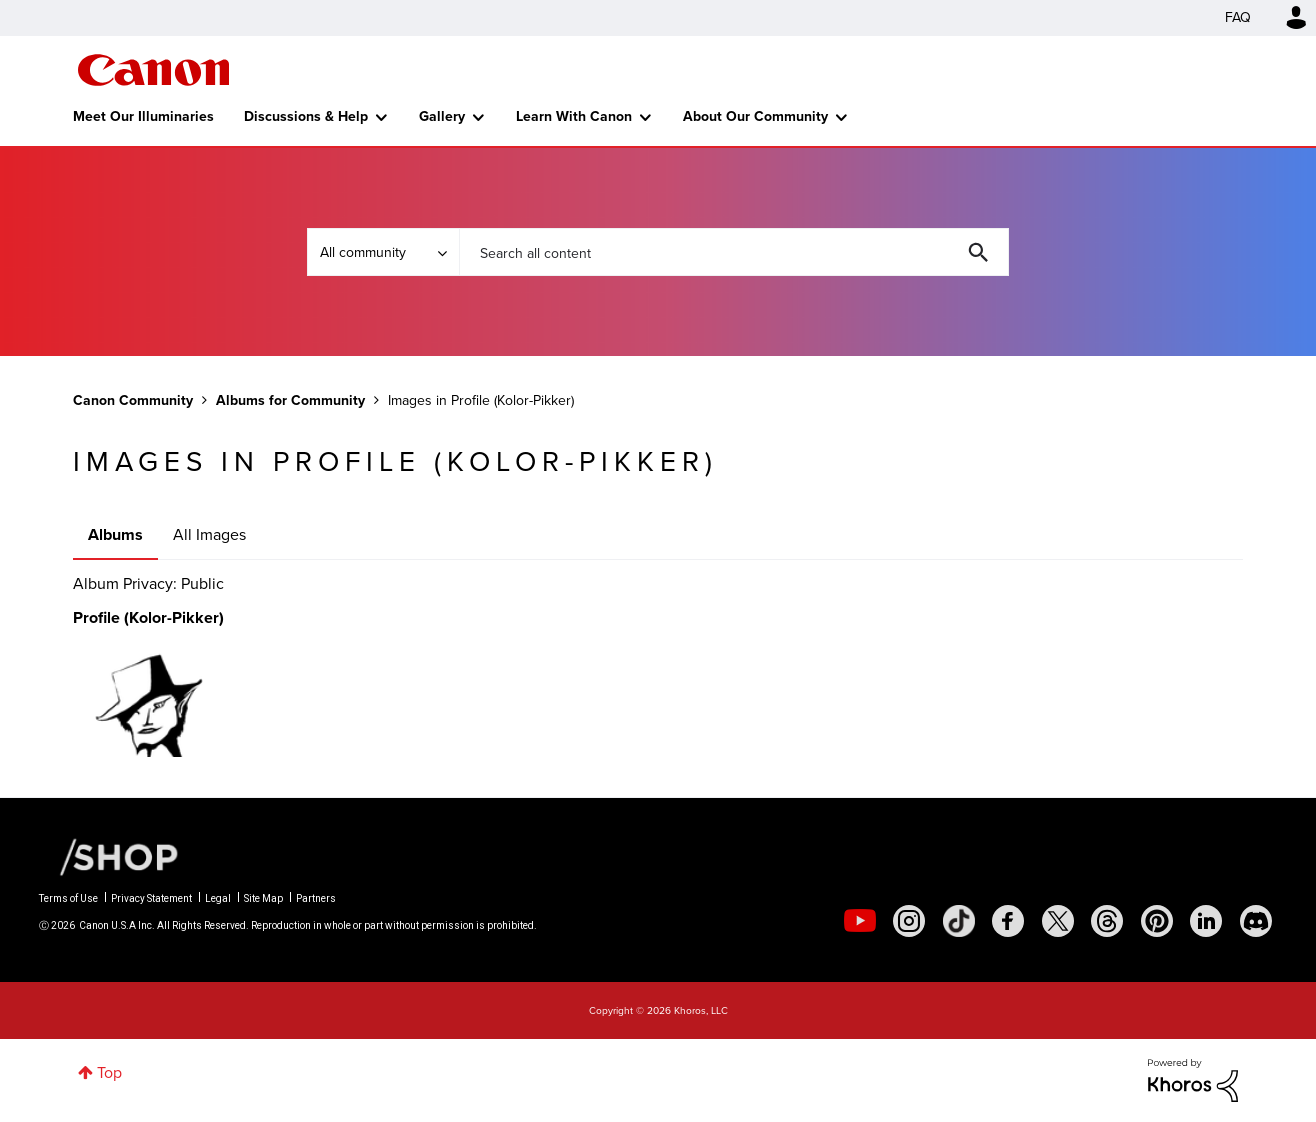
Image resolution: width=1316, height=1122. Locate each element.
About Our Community (755, 116)
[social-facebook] (1008, 921)
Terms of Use (68, 898)
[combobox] (734, 252)
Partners (316, 898)
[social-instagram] (909, 921)
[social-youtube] (860, 921)
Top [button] (109, 1072)
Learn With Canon (574, 116)
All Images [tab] (209, 534)
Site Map (263, 898)
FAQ (1238, 17)
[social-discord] (1256, 921)
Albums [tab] (115, 534)
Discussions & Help (306, 116)
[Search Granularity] (383, 252)
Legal (218, 898)
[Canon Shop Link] (109, 856)
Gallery (442, 116)
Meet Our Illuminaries (143, 116)
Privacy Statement (151, 898)
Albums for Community (290, 400)
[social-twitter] (1058, 921)
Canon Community (153, 70)
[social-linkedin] (1206, 921)
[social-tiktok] (959, 921)
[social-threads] (1107, 921)
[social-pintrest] (1157, 921)
